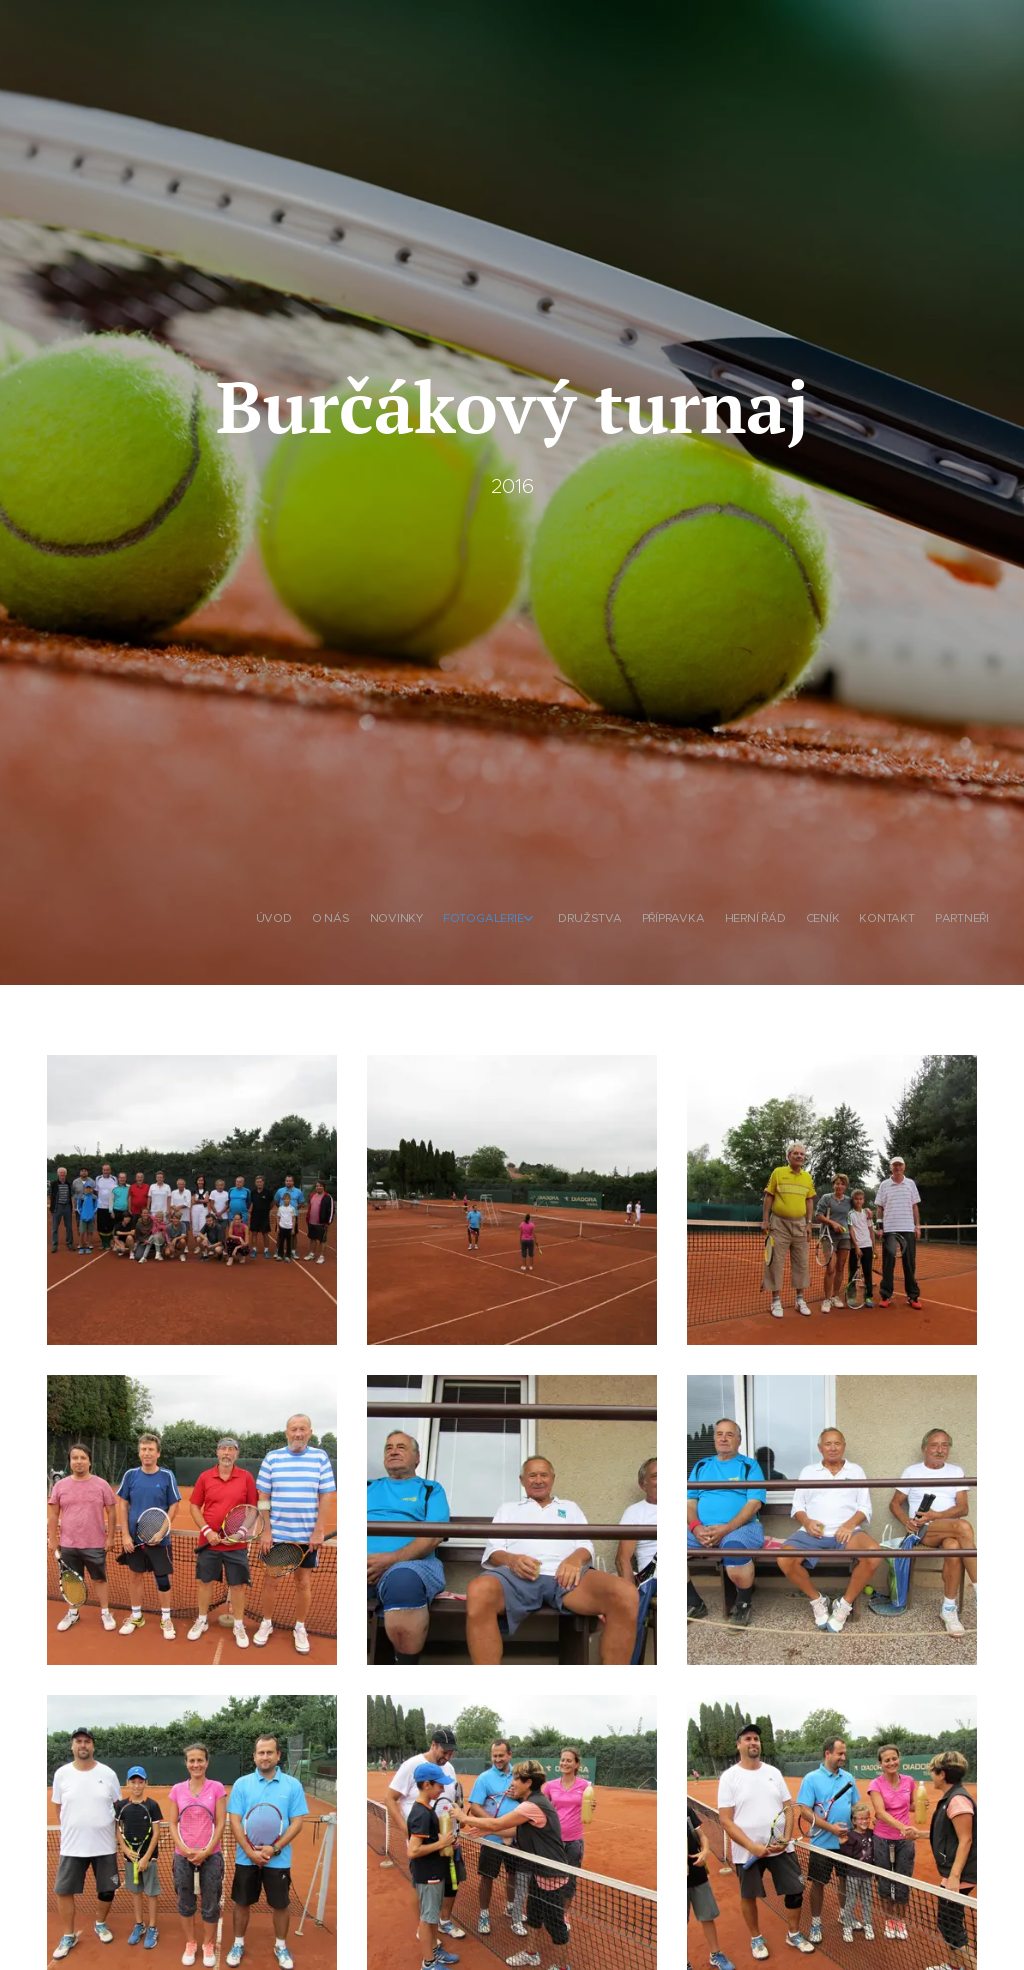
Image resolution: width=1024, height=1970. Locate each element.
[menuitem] (796, 920)
